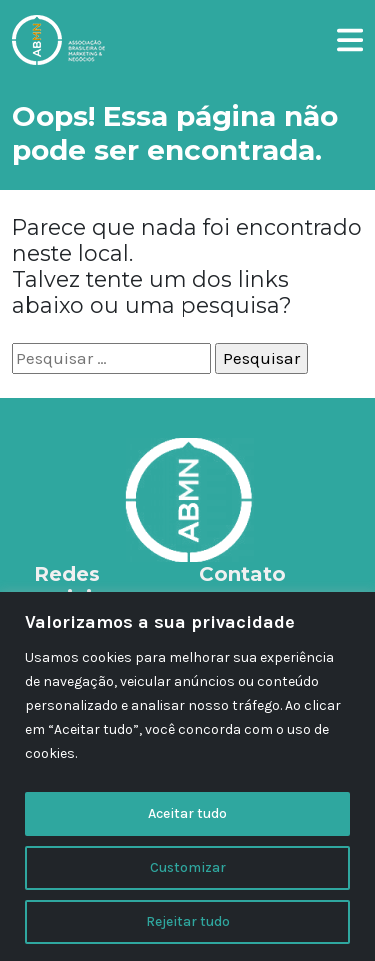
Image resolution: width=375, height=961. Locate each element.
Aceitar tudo (187, 813)
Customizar (188, 867)
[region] (187, 776)
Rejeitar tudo (188, 921)
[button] (350, 37)
